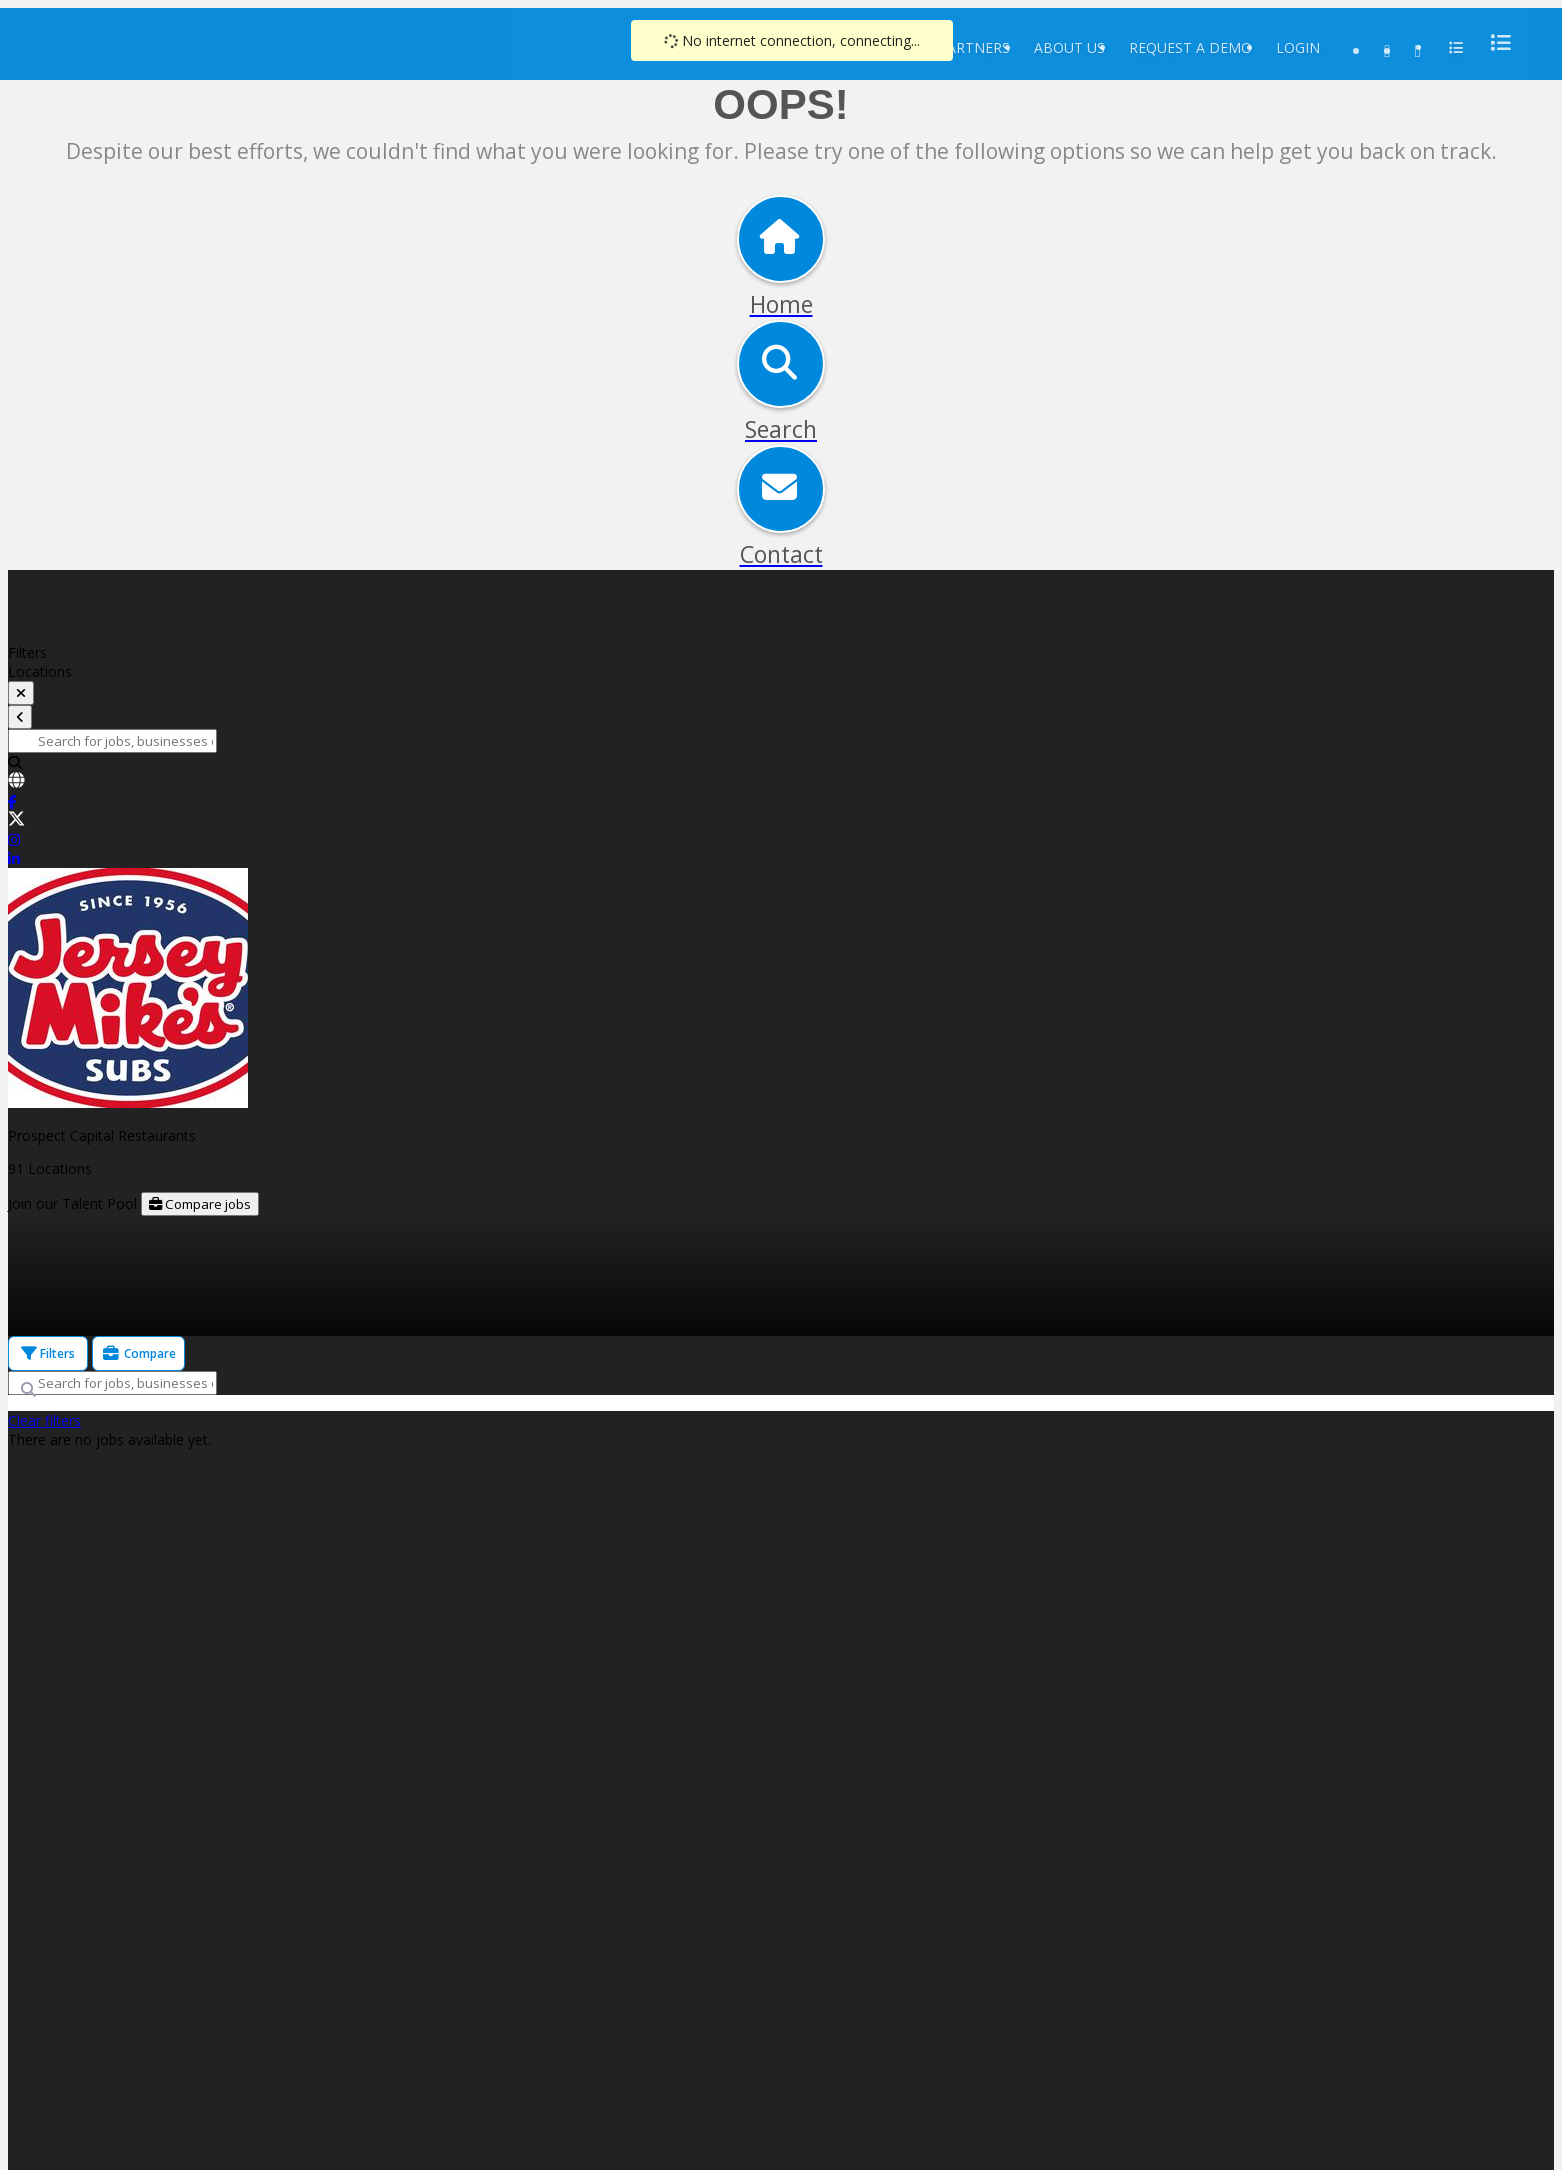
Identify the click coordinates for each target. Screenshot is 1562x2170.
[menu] (1495, 42)
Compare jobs (200, 1204)
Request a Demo (1190, 47)
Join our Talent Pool (74, 1203)
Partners (974, 47)
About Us (1069, 47)
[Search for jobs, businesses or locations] (112, 741)
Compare (138, 1353)
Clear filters (44, 1420)
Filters (48, 1353)
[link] (781, 782)
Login (1298, 47)
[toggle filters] (21, 693)
